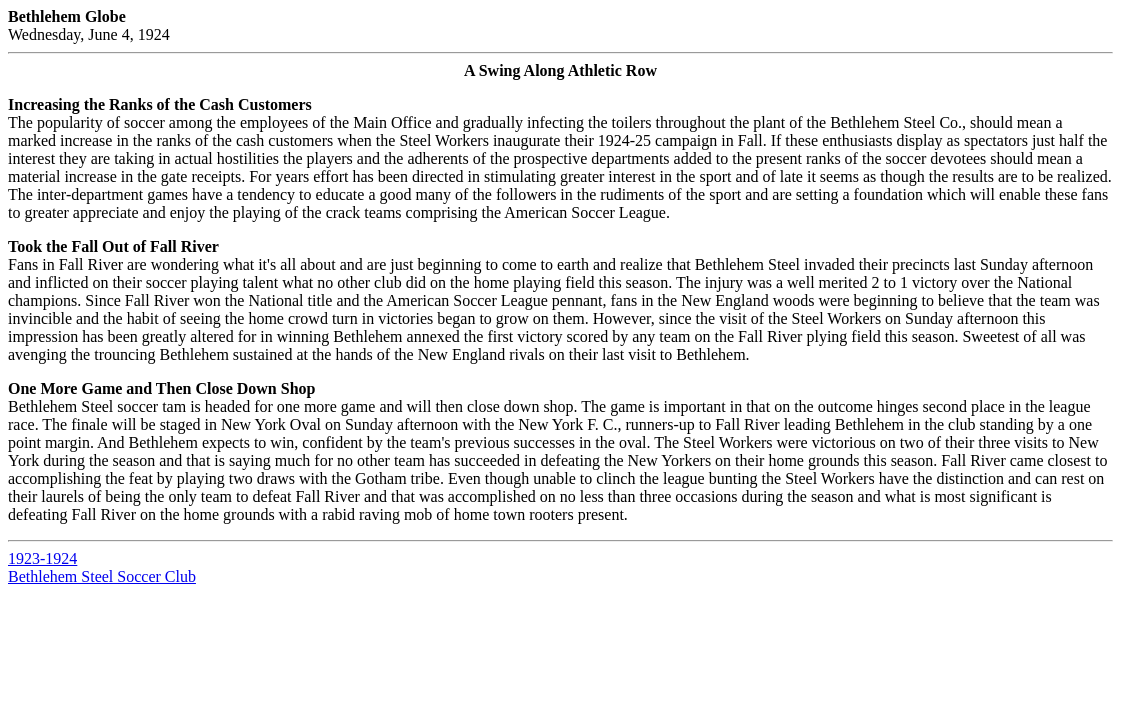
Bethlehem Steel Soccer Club (102, 576)
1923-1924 (42, 558)
